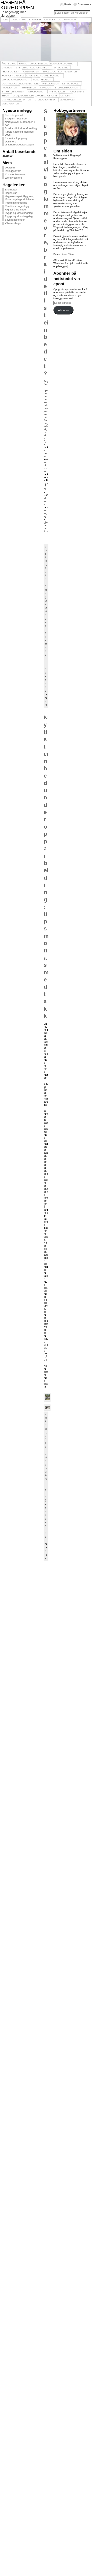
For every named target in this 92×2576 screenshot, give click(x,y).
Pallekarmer (50, 83)
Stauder (45, 87)
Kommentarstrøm (15, 174)
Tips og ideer (57, 91)
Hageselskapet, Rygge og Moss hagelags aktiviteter (19, 198)
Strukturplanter (13, 91)
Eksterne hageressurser (32, 67)
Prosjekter (9, 87)
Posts (67, 4)
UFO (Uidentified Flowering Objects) (35, 95)
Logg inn (10, 167)
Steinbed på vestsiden (46, 633)
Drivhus (7, 67)
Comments (84, 4)
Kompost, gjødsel (13, 75)
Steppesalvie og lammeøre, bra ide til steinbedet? (46, 242)
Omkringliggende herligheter (21, 83)
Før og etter (61, 67)
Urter (27, 99)
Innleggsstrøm (13, 170)
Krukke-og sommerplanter (43, 75)
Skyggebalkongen (15, 219)
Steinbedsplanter (66, 87)
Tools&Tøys (76, 91)
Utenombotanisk (45, 99)
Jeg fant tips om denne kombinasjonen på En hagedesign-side (46, 410)
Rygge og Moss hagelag (19, 212)
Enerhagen (11, 189)
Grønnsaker (31, 71)
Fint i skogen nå (14, 115)
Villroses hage (13, 223)
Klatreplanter (67, 71)
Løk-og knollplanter (15, 79)
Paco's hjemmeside (16, 202)
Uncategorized (11, 99)
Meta (36, 79)
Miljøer (46, 79)
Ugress (65, 95)
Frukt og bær (10, 71)
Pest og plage (70, 83)
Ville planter (10, 103)
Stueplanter (36, 91)
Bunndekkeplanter (62, 63)
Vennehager (67, 99)
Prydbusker (28, 87)
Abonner (63, 310)
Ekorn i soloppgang (16, 138)
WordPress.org (13, 177)
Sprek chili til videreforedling (21, 128)
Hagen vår (11, 192)
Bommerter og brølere (33, 63)
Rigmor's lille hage (15, 209)
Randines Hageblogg (17, 206)
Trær (5, 95)
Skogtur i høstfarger (16, 118)
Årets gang (9, 63)
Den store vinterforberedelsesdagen (19, 143)
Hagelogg (49, 71)
